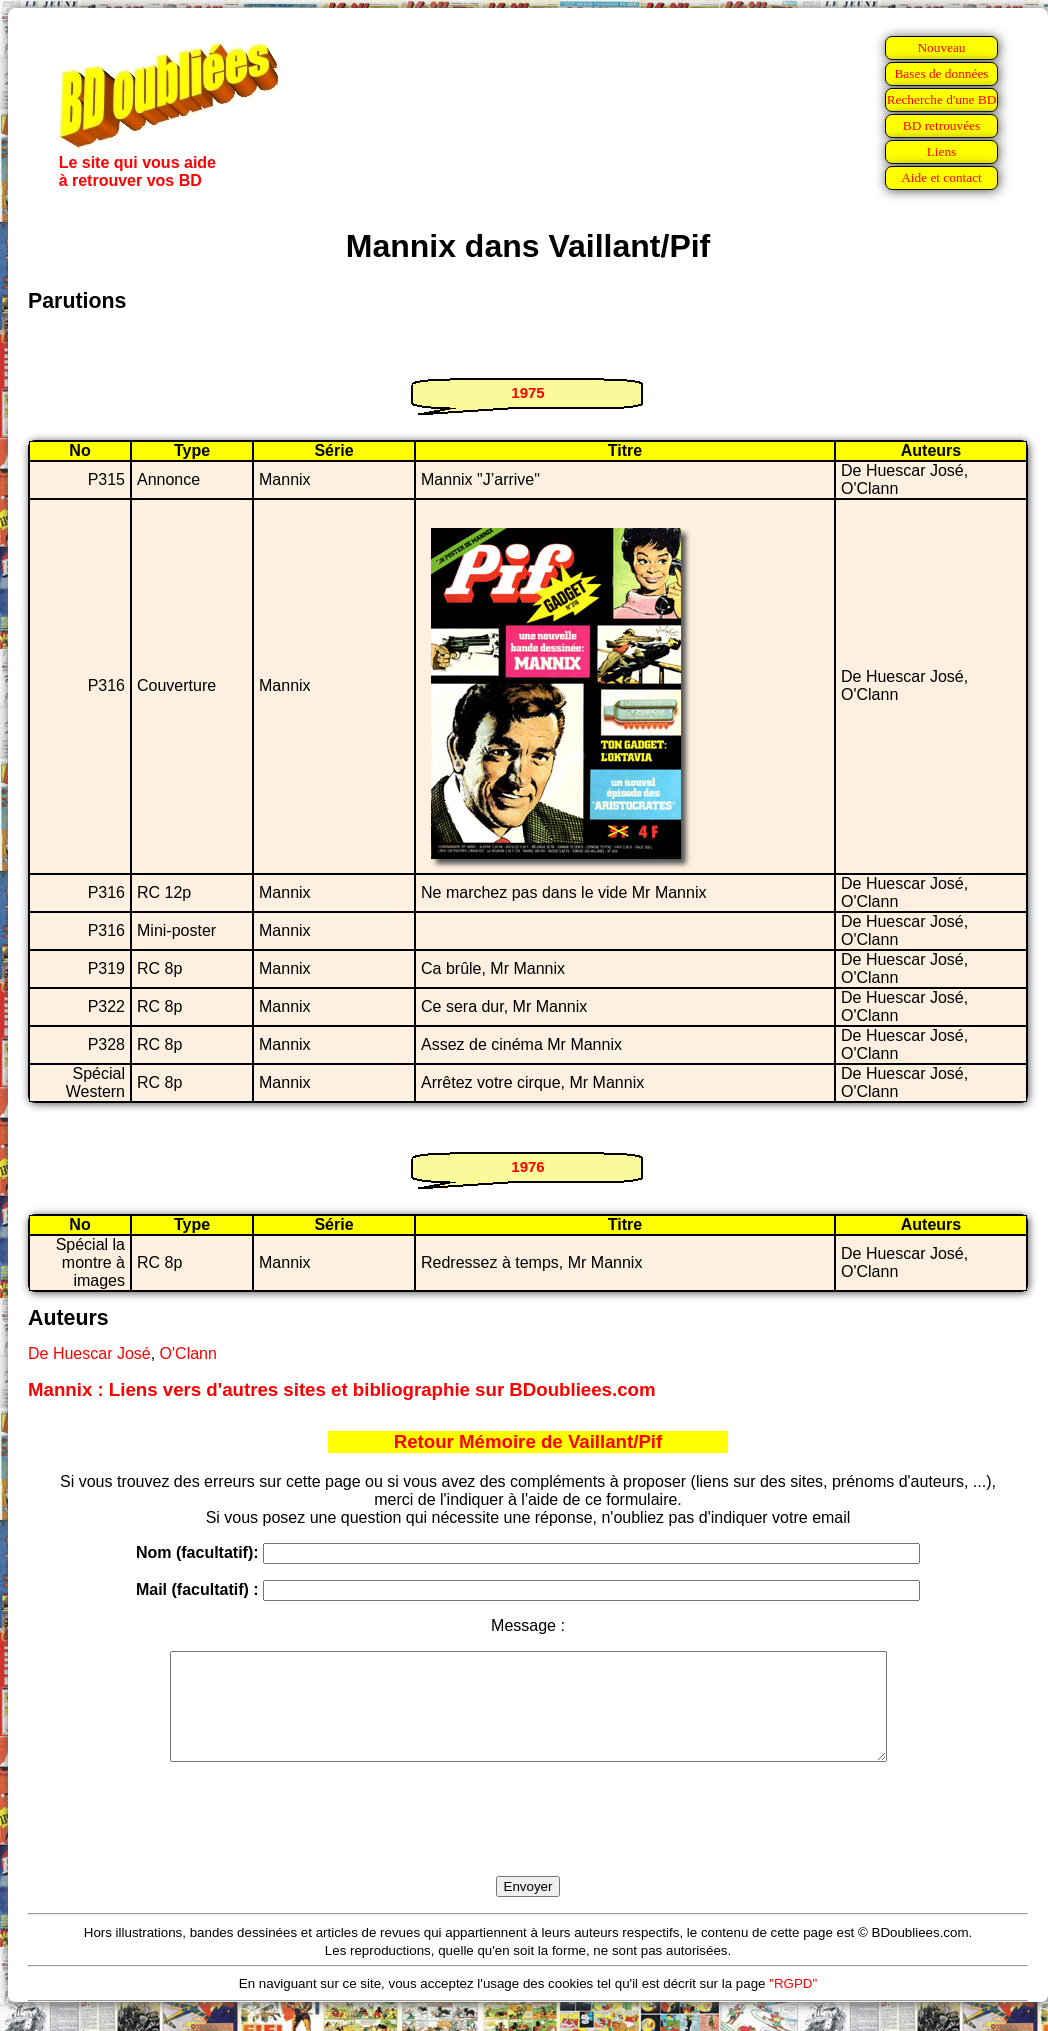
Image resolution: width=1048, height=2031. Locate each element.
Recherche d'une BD (942, 99)
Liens (942, 151)
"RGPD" (793, 2004)
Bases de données (941, 73)
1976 (527, 1166)
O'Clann (188, 1353)
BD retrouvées (941, 125)
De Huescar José (89, 1353)
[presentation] (528, 1842)
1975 (527, 392)
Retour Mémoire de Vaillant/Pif (528, 1441)
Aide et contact (941, 177)
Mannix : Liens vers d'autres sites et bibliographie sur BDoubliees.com (342, 1389)
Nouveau (941, 47)
